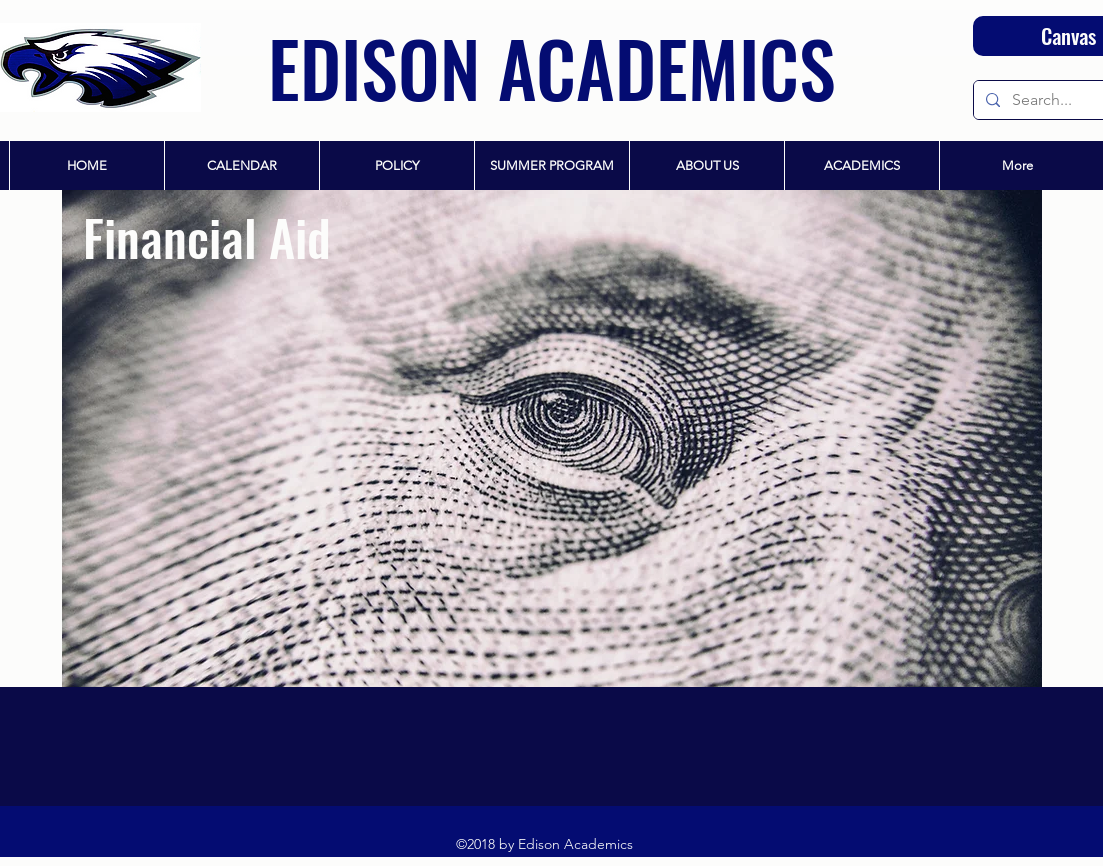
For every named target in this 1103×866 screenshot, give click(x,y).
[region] (552, 438)
